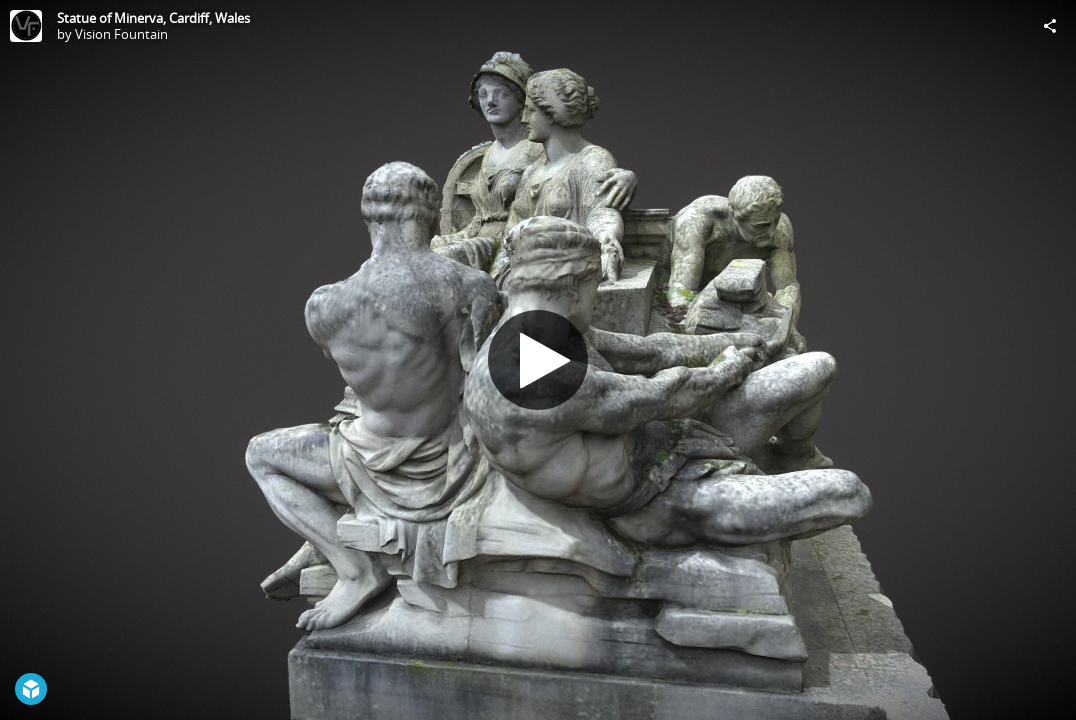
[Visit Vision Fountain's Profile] (26, 26)
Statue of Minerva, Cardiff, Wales (153, 18)
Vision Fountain (121, 34)
